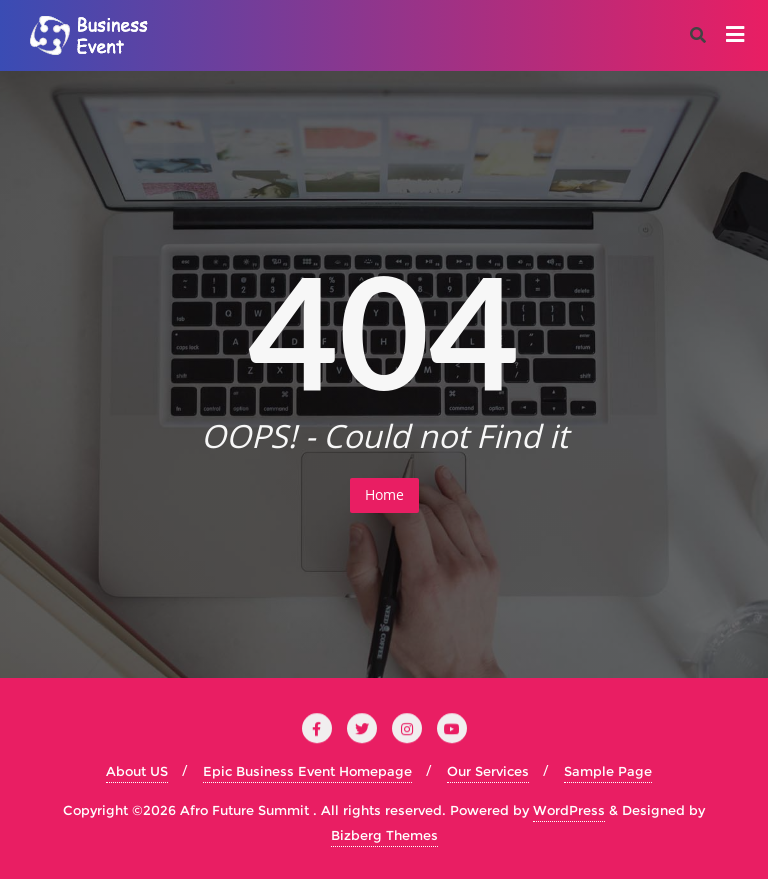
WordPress (569, 810)
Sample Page (608, 771)
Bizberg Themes (384, 835)
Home (384, 494)
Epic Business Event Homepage (307, 771)
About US (137, 771)
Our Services (488, 771)
